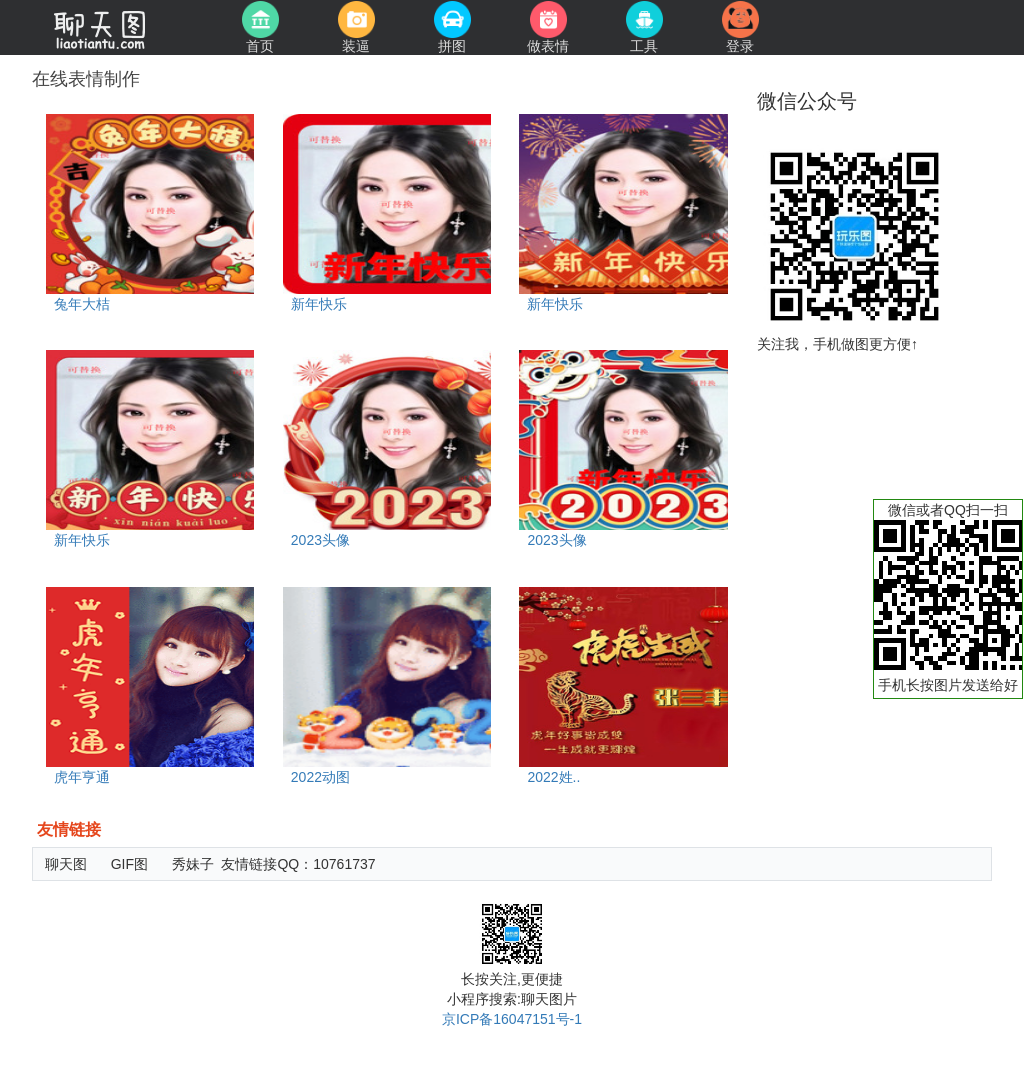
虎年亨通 (82, 777)
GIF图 (129, 864)
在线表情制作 (86, 79)
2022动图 (320, 777)
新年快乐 (319, 304)
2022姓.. (553, 777)
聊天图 (66, 864)
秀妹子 (193, 864)
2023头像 (320, 540)
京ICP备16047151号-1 (512, 1019)
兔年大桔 (82, 304)
